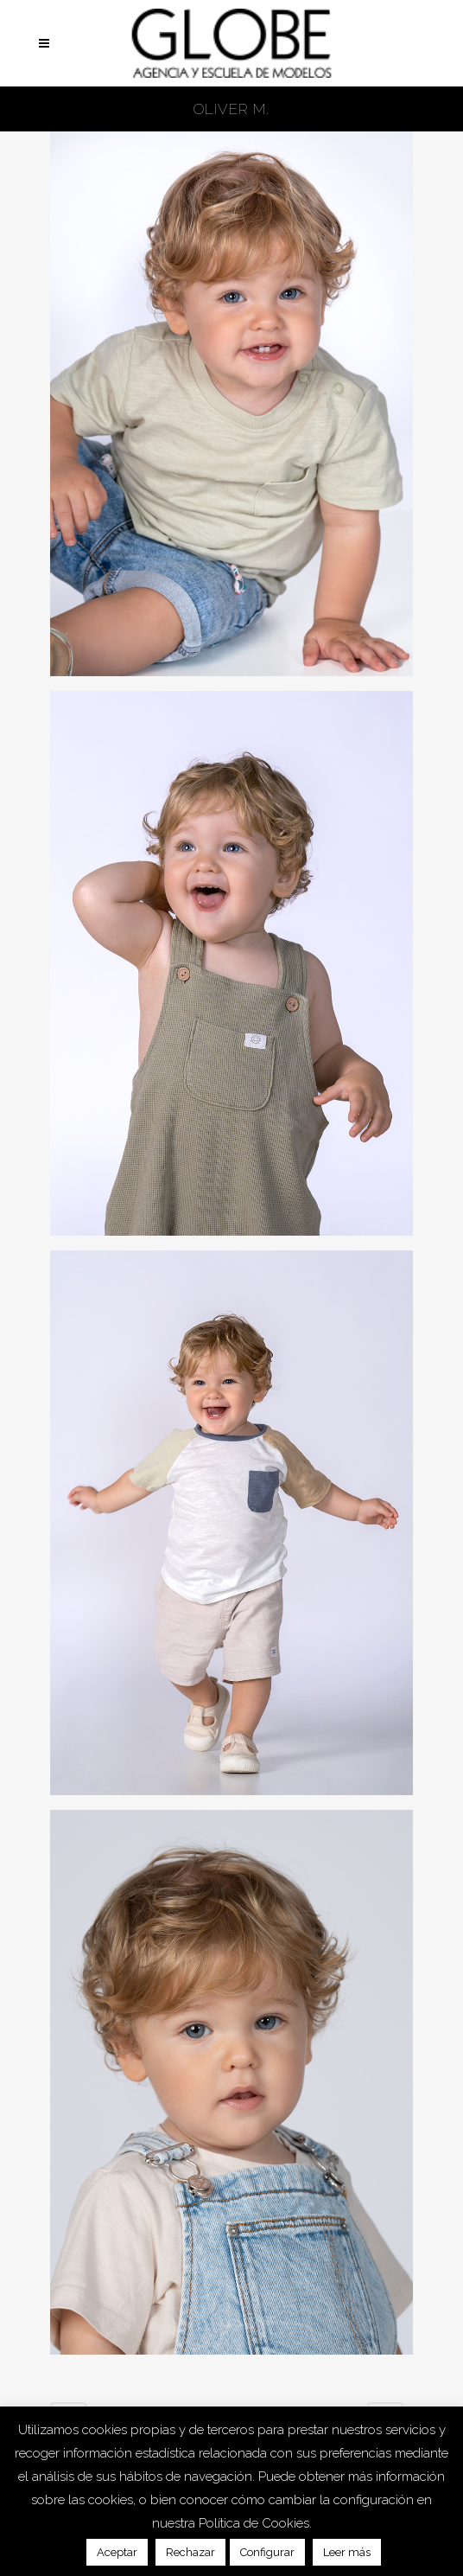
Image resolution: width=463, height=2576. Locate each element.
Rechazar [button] (190, 2552)
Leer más (347, 2552)
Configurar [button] (267, 2552)
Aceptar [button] (117, 2552)
